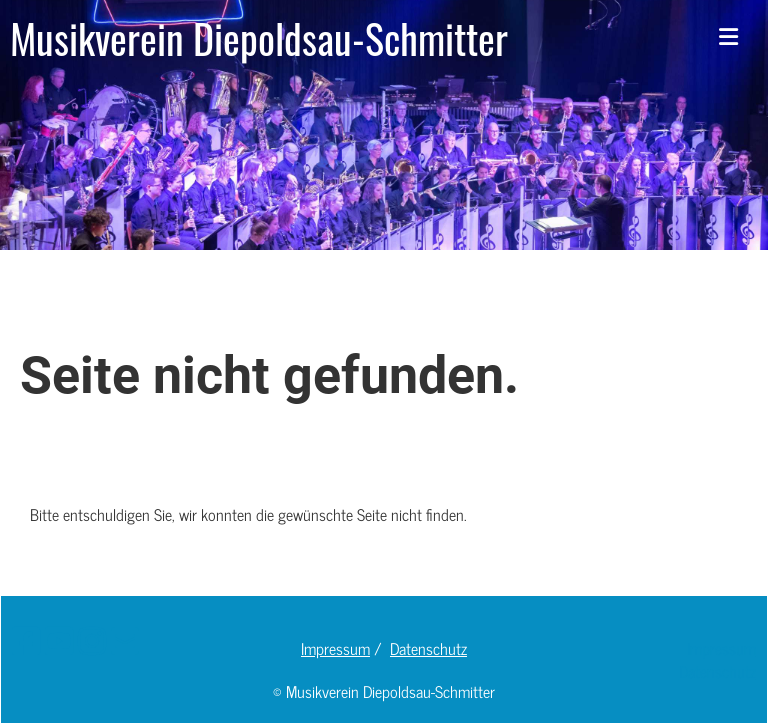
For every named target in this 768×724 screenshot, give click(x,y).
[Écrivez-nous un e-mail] (125, 639)
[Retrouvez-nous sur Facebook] (26, 639)
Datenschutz (428, 648)
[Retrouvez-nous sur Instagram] (92, 639)
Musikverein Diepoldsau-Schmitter (259, 38)
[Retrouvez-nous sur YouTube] (59, 639)
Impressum (335, 648)
